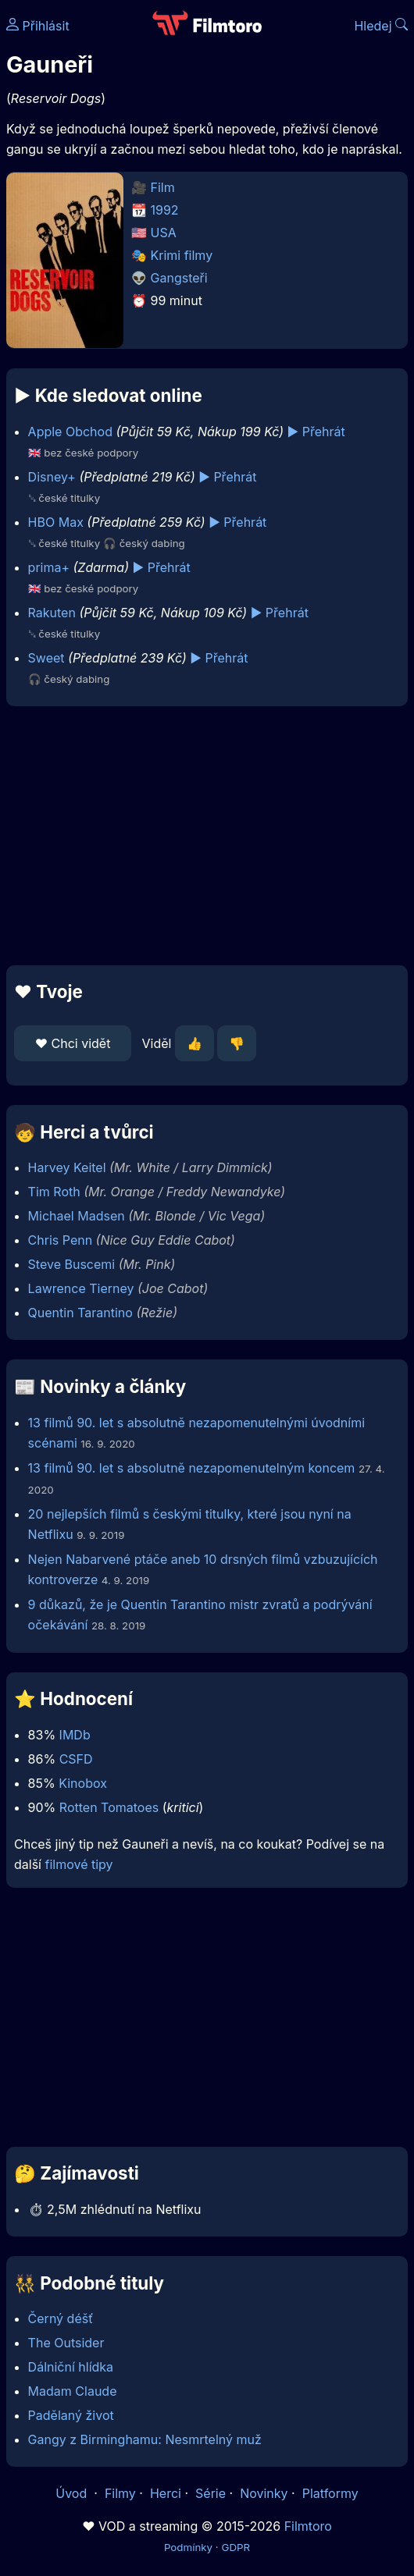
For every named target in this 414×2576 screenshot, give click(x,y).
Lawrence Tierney (81, 1288)
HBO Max (56, 522)
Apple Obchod (70, 431)
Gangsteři (179, 278)
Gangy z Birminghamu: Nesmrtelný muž (145, 2439)
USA (164, 232)
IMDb (75, 1735)
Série (210, 2493)
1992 (165, 210)
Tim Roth (54, 1191)
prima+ (49, 567)
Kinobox (83, 1783)
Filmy (120, 2493)
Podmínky (188, 2547)
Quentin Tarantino (80, 1312)
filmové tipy (78, 1864)
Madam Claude (72, 2391)
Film (163, 187)
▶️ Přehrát (316, 431)
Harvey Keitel (67, 1167)
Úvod (72, 2493)
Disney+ (52, 477)
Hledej (381, 26)
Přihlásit (38, 26)
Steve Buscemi (72, 1264)
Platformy (330, 2493)
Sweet (46, 658)
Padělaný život (71, 2415)
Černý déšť (61, 2318)
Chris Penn (60, 1240)
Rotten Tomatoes (109, 1807)
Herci (165, 2493)
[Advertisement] (207, 836)
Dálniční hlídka (70, 2367)
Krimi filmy (182, 255)
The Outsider (66, 2342)
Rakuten (52, 612)
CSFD (76, 1759)
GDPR (235, 2547)
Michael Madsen (76, 1216)
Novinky (263, 2493)
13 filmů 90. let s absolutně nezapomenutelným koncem (191, 1468)
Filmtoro (308, 2526)
